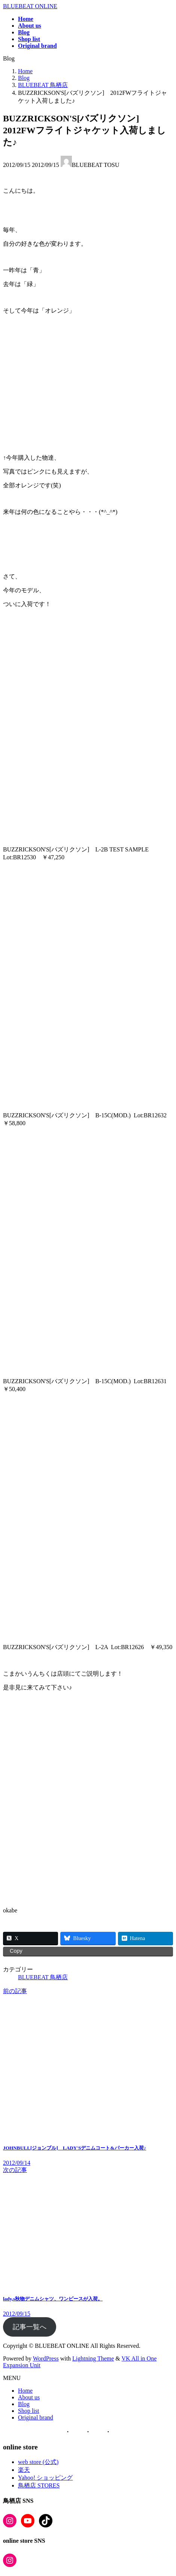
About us (29, 2397)
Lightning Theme (93, 2358)
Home (25, 2390)
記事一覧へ (29, 2327)
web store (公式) (38, 2462)
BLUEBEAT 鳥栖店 (43, 1977)
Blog (24, 2404)
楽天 (24, 2470)
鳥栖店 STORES (39, 2485)
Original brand (35, 2417)
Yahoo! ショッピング (45, 2477)
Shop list (28, 2411)
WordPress (46, 2358)
